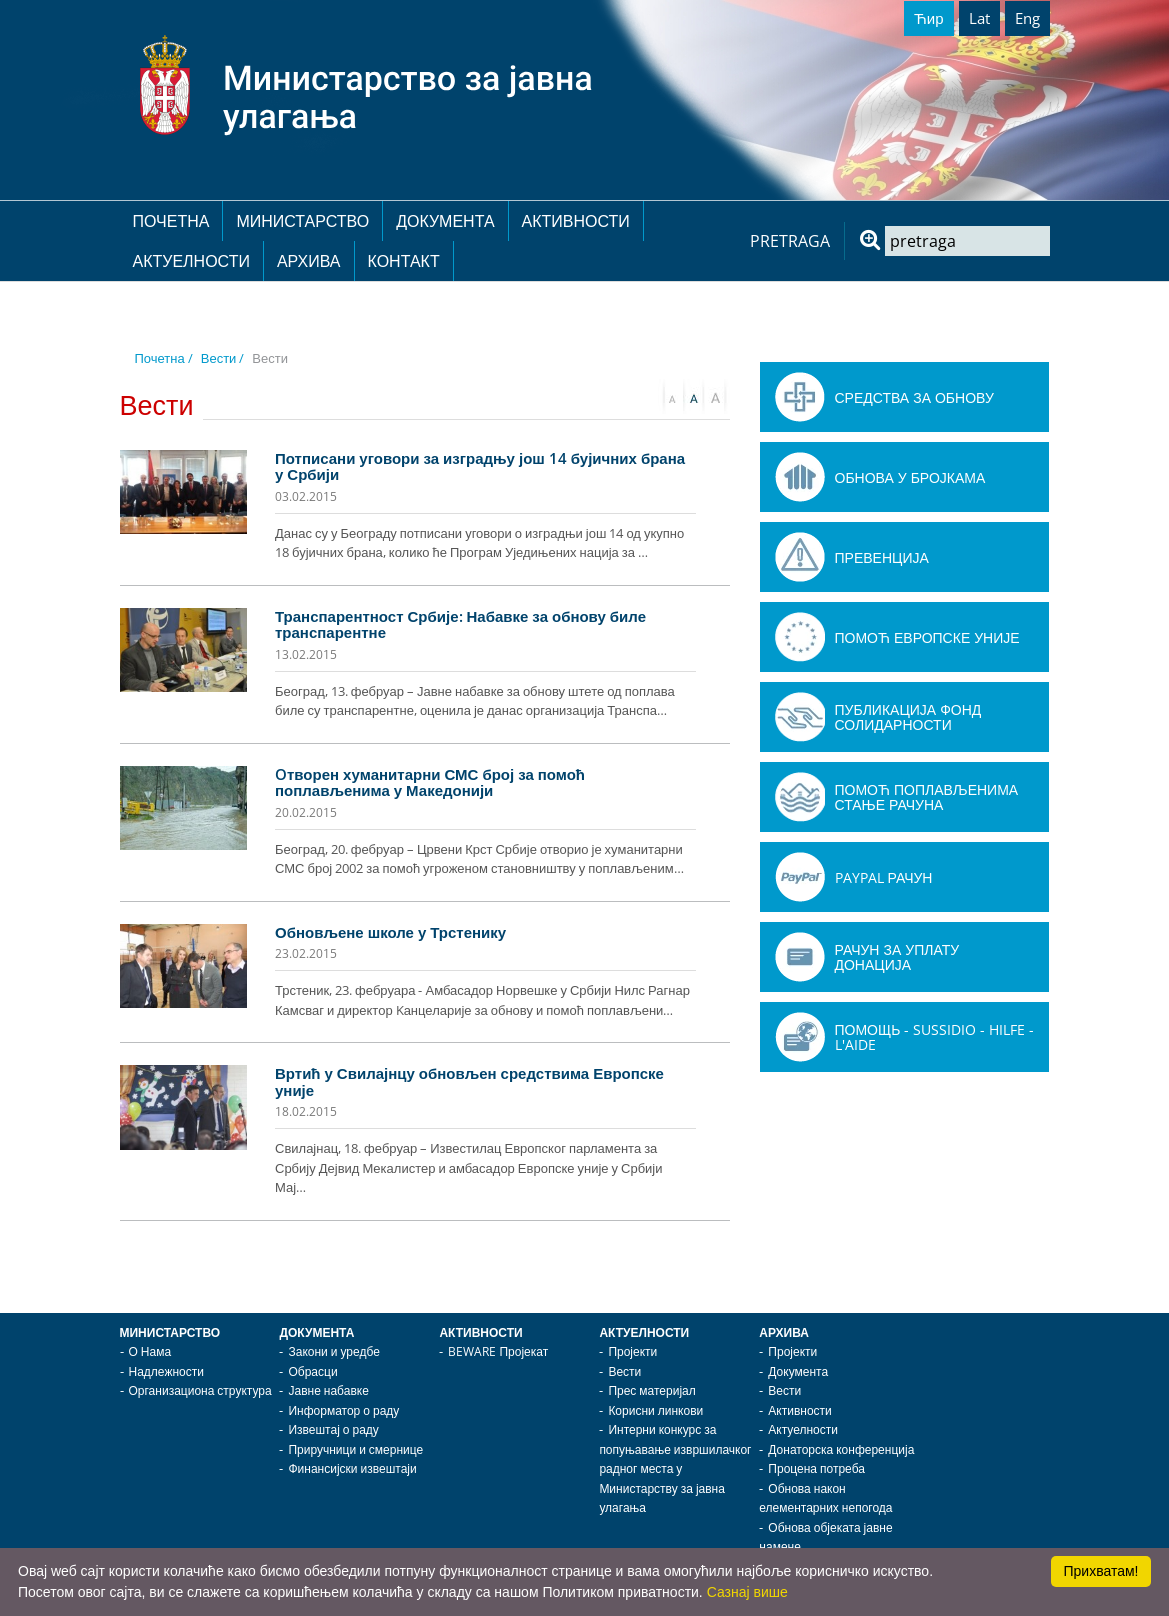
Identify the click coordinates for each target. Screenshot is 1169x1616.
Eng (1027, 18)
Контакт (404, 261)
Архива (309, 261)
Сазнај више (747, 1592)
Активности (576, 221)
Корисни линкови (655, 1410)
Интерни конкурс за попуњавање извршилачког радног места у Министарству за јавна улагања (675, 1468)
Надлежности (166, 1371)
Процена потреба (816, 1468)
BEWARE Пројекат (498, 1351)
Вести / (223, 358)
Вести (624, 1371)
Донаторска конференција (841, 1449)
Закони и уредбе (333, 1351)
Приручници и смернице (355, 1449)
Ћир (929, 18)
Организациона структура (200, 1390)
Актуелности (191, 261)
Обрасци (312, 1371)
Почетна (171, 221)
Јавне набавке (328, 1390)
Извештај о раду (333, 1429)
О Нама (150, 1351)
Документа (445, 221)
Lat (979, 18)
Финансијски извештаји (352, 1468)
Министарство (302, 221)
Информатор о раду (343, 1410)
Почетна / (164, 358)
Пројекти (632, 1351)
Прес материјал (651, 1390)
